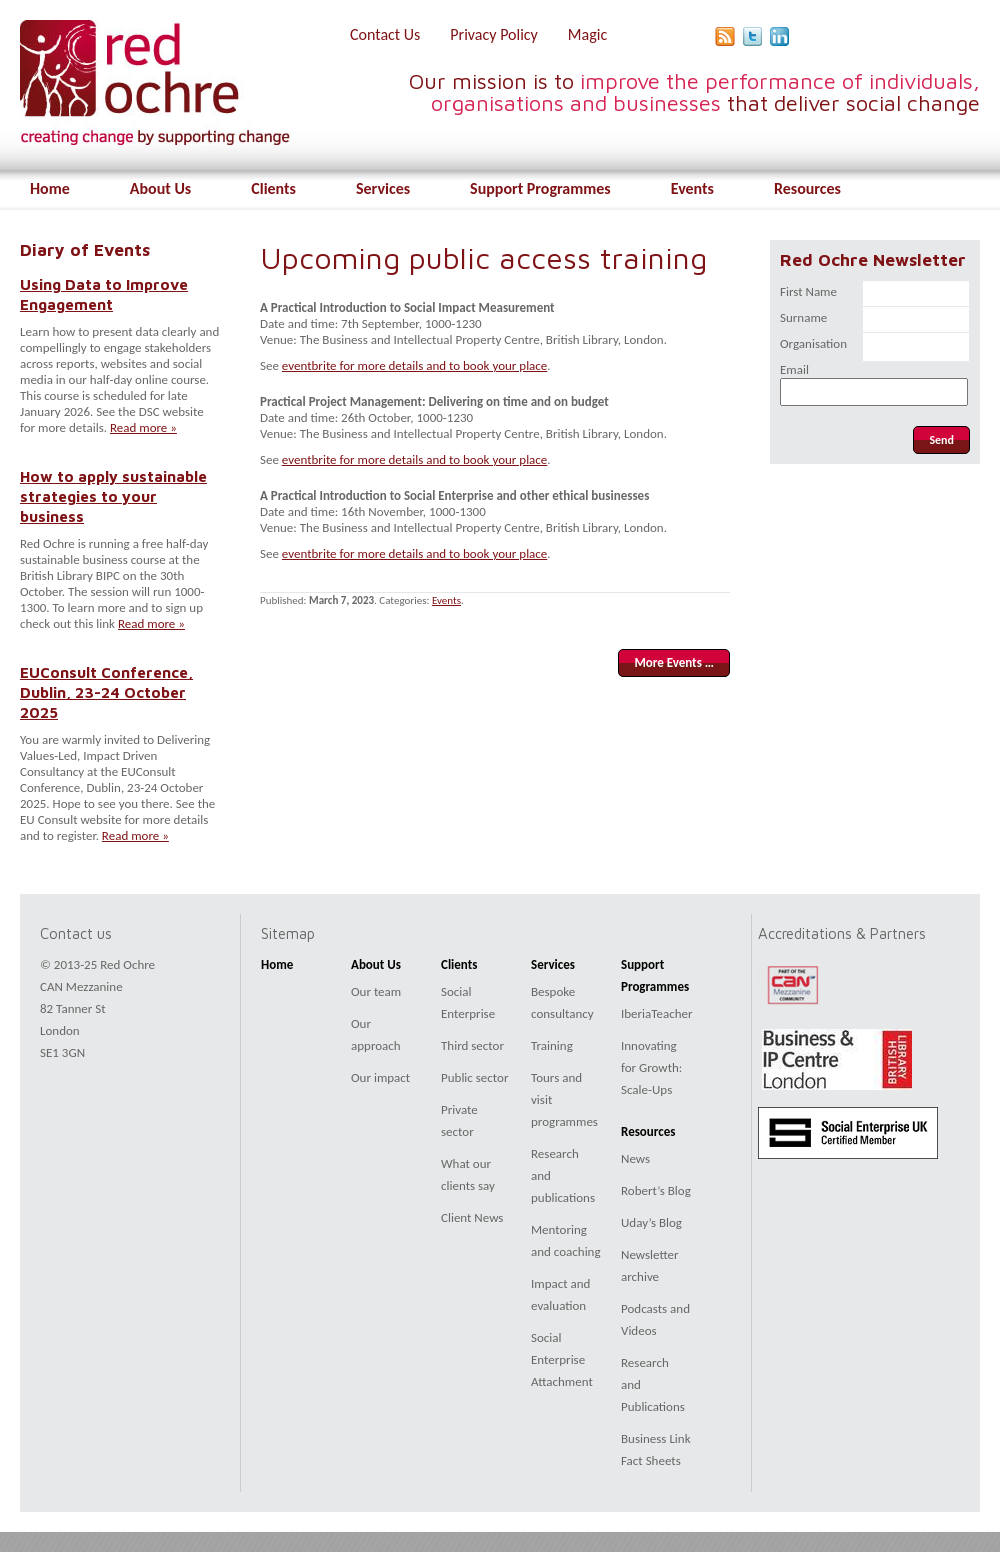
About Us (160, 188)
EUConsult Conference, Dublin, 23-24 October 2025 (106, 692)
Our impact (380, 1077)
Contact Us (385, 34)
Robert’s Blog (656, 1190)
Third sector (472, 1045)
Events (692, 188)
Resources (807, 188)
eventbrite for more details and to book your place (414, 365)
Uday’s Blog (651, 1222)
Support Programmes (540, 188)
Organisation (813, 343)
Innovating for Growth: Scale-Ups (651, 1067)
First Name (808, 291)
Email (794, 369)
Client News (472, 1217)
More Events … (674, 662)
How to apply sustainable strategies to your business (113, 496)
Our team (376, 991)
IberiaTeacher (657, 1013)
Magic (587, 34)
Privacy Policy (494, 34)
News (635, 1158)
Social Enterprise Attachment (562, 1359)
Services (383, 188)
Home (50, 188)
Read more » (143, 427)
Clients (273, 188)
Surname (803, 317)
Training (552, 1045)
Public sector (474, 1077)
